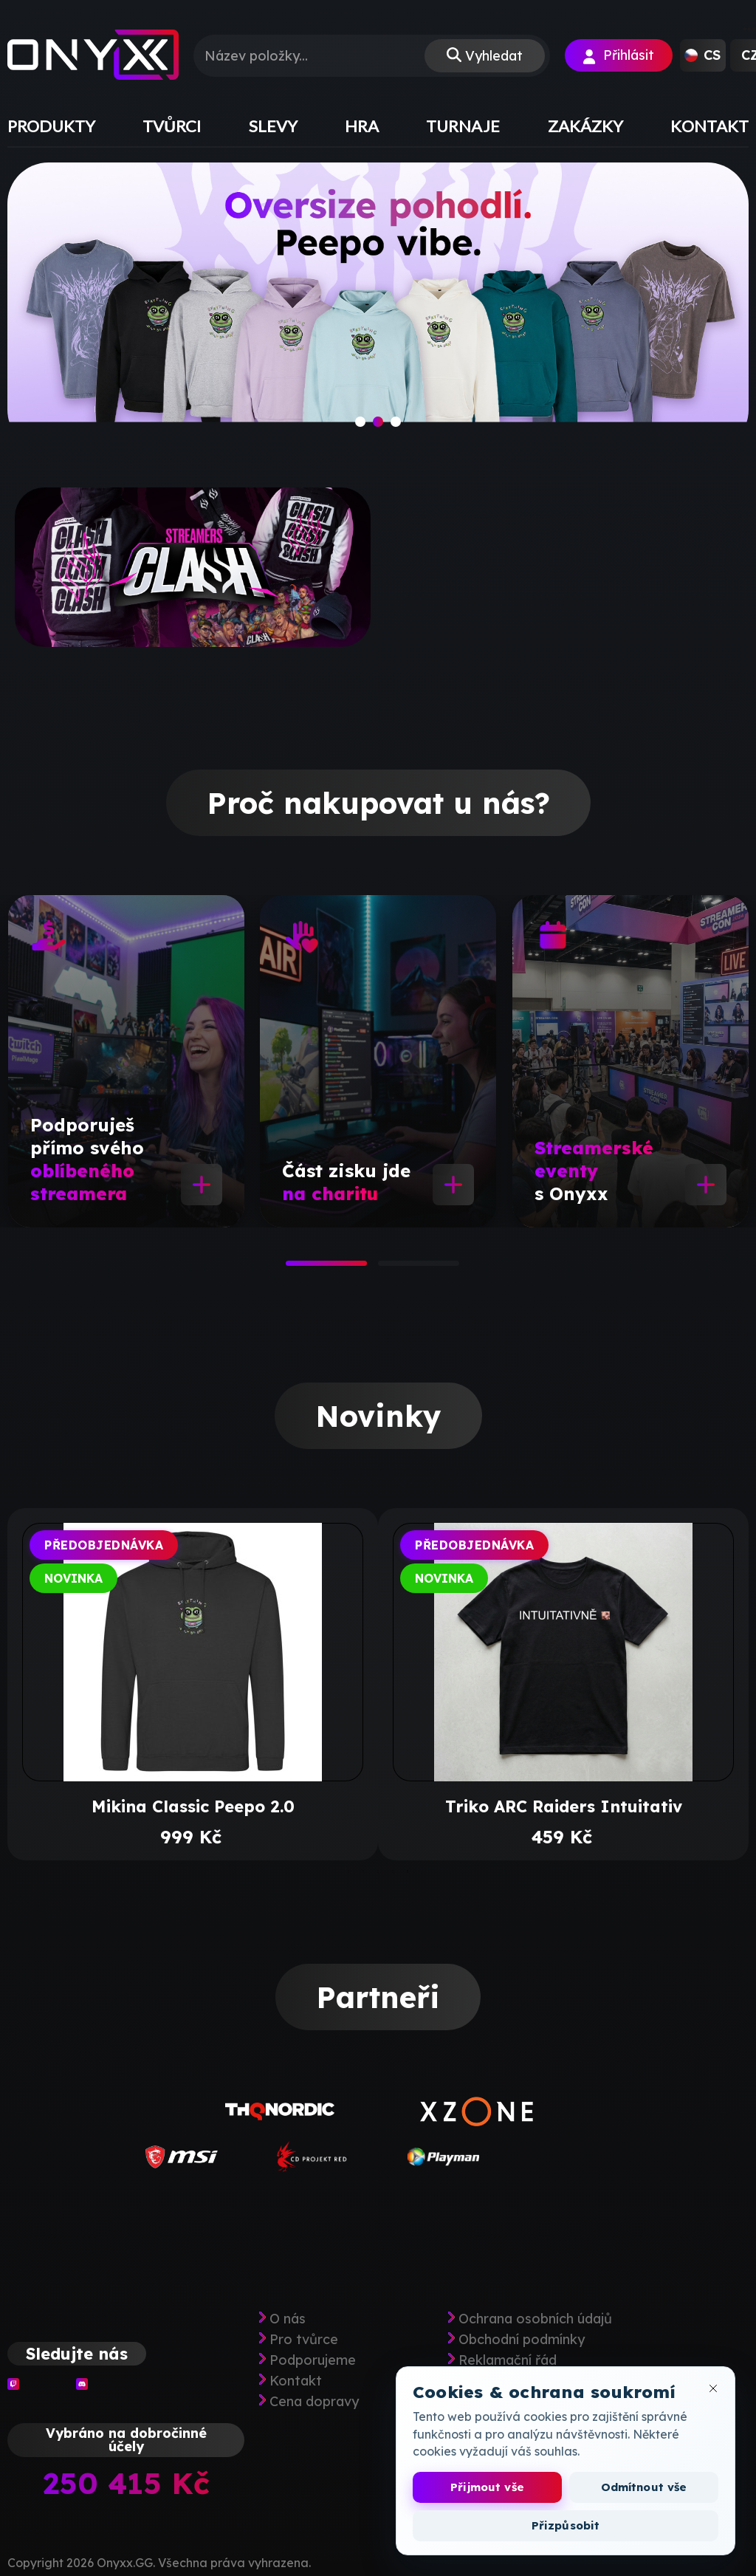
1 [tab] (293, 1268)
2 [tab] (385, 1268)
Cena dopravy (314, 2401)
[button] (703, 55)
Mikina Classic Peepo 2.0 (193, 1806)
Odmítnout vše (644, 2487)
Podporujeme (312, 2360)
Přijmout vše (487, 2487)
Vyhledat (494, 55)
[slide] (378, 306)
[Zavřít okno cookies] (713, 2388)
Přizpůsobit (566, 2525)
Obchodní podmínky (521, 2339)
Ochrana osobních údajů (535, 2319)
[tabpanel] (126, 1061)
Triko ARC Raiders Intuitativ (563, 1806)
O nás (287, 2319)
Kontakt (295, 2381)
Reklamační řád (507, 2360)
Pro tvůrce (303, 2339)
